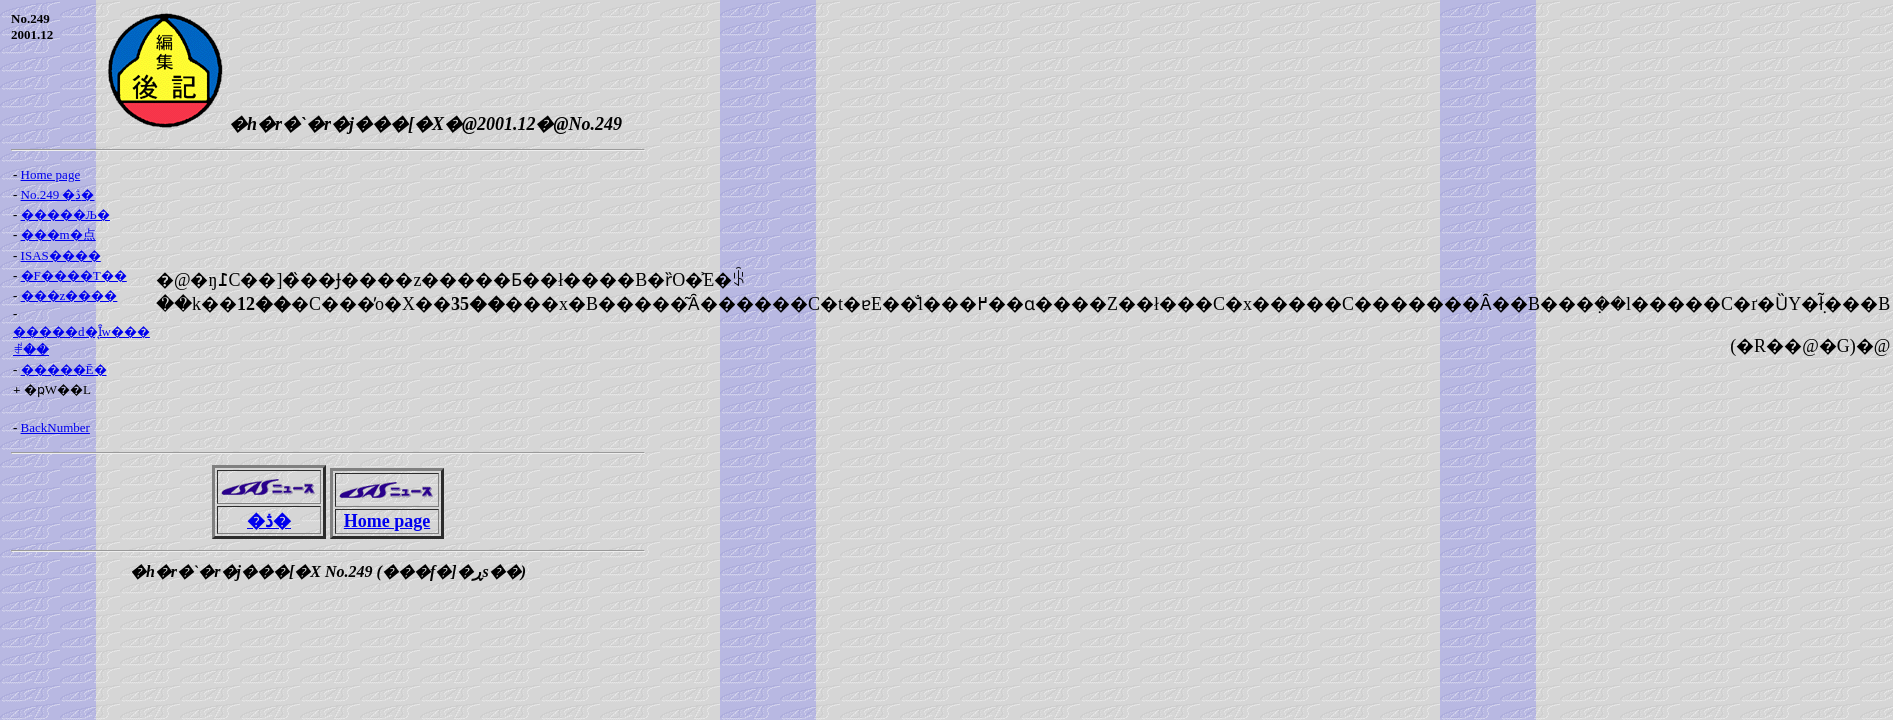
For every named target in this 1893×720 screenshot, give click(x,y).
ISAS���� (61, 255)
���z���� (69, 295)
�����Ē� (64, 369)
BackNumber (55, 427)
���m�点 (58, 234)
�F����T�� (74, 275)
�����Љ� (65, 214)
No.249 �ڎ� (58, 194)
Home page (51, 174)
